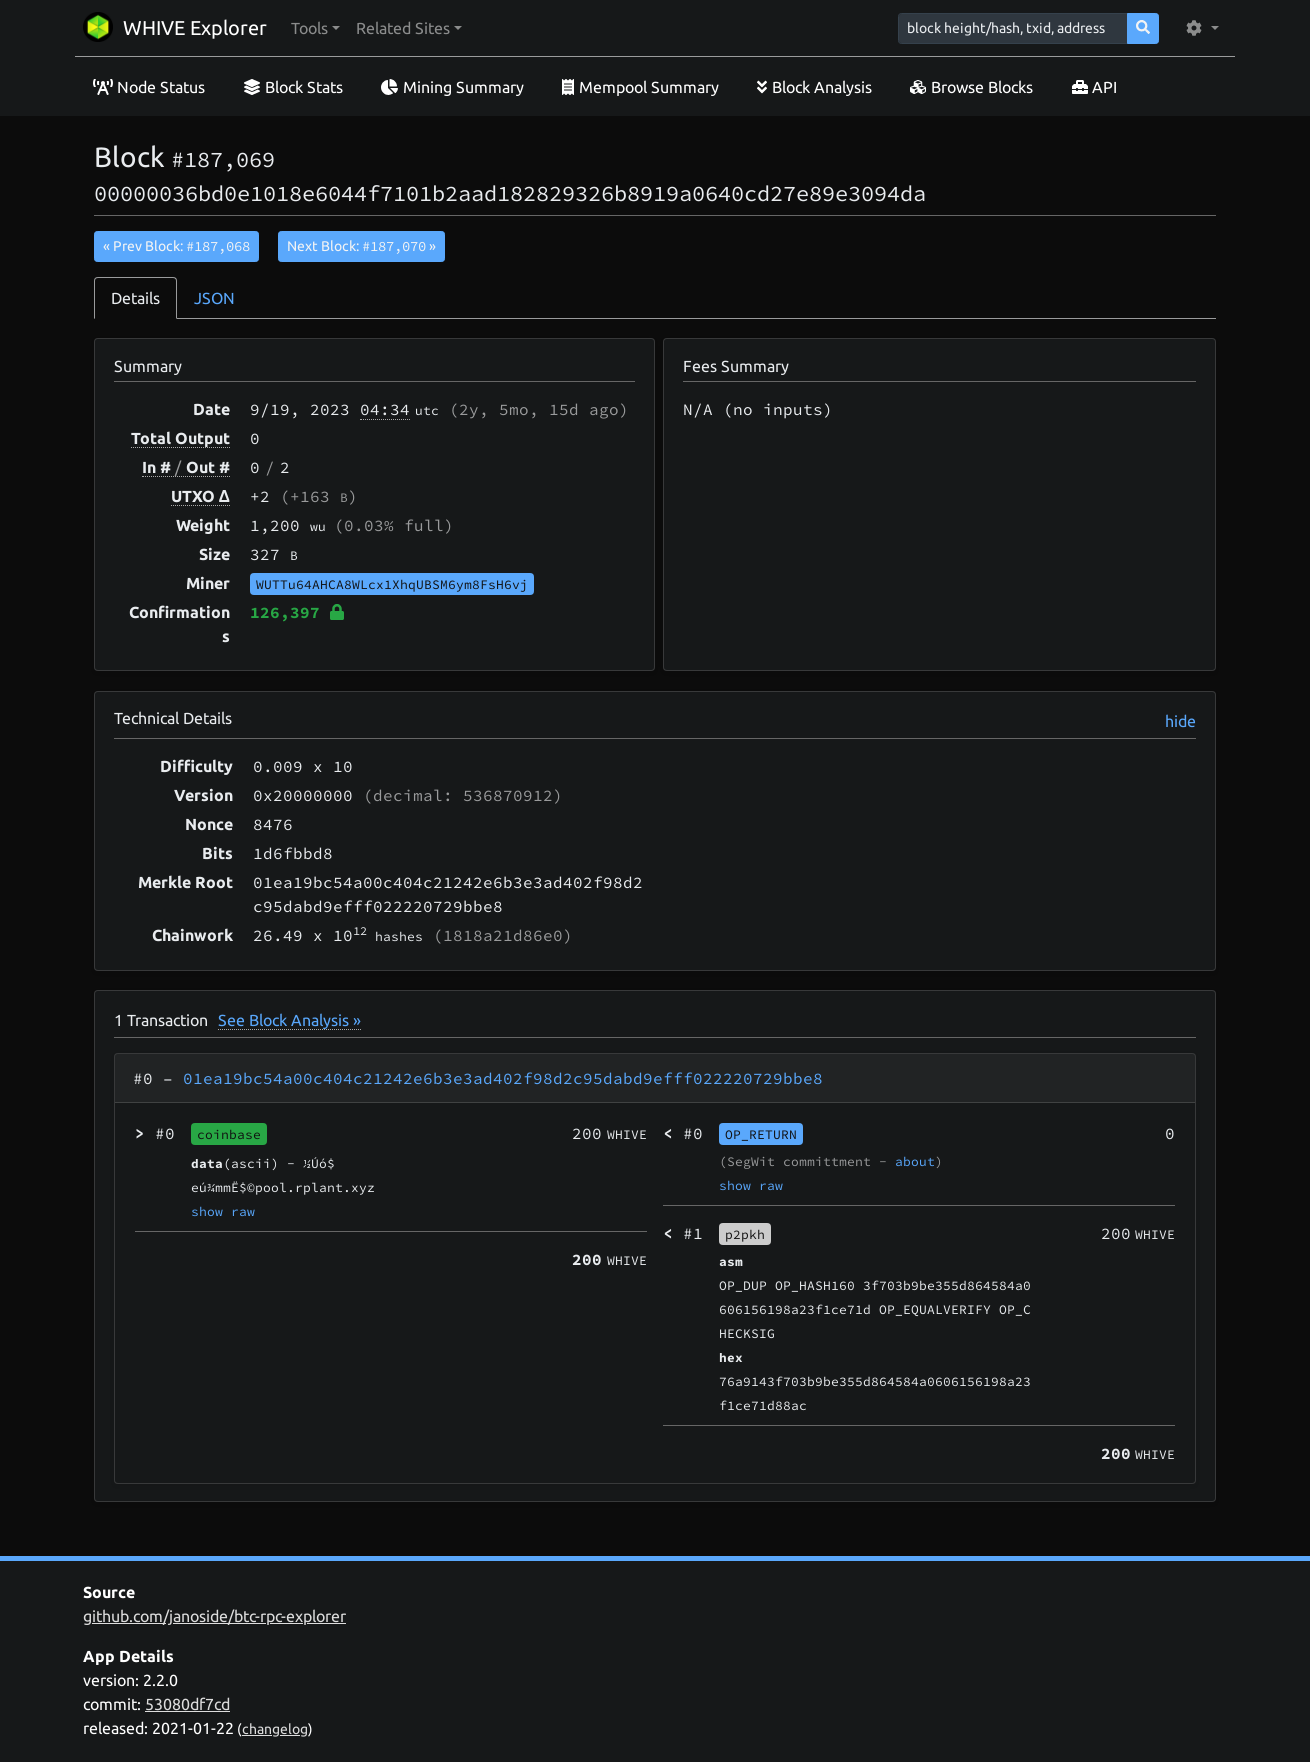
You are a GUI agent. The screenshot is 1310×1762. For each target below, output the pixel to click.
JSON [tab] (214, 298)
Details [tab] (135, 298)
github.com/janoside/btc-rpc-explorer (214, 1616)
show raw (223, 1211)
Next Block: (361, 246)
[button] (315, 28)
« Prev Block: (176, 246)
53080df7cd (187, 1704)
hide (1180, 721)
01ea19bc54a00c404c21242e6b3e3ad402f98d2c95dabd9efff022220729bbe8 (503, 1078)
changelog (275, 1729)
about (915, 1161)
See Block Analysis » (289, 1020)
